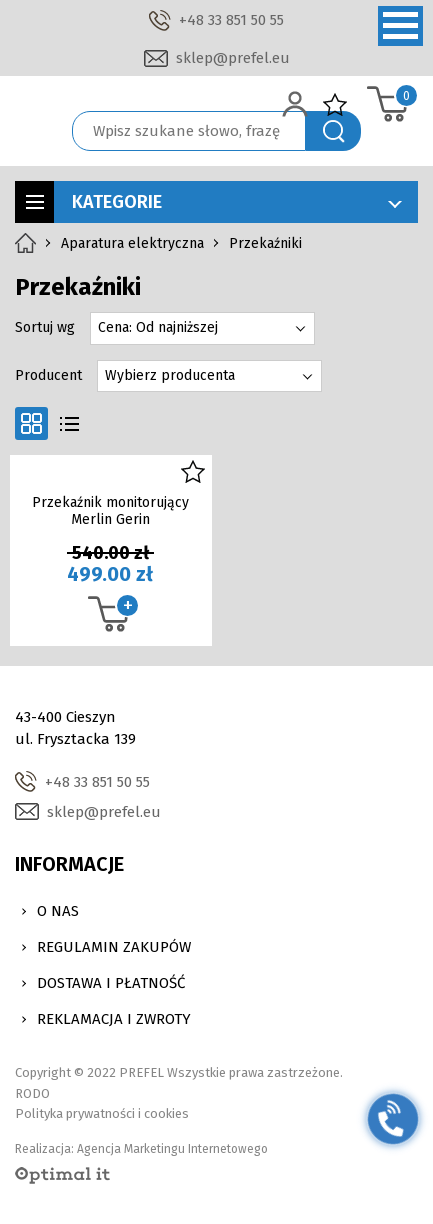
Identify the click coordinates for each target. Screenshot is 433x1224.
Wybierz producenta (170, 375)
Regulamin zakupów (114, 947)
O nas (58, 911)
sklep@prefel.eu (233, 58)
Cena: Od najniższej (158, 327)
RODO (32, 1093)
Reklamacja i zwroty (114, 1019)
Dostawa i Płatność (111, 983)
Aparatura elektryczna (132, 243)
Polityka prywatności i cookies (102, 1113)
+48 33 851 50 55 (231, 20)
